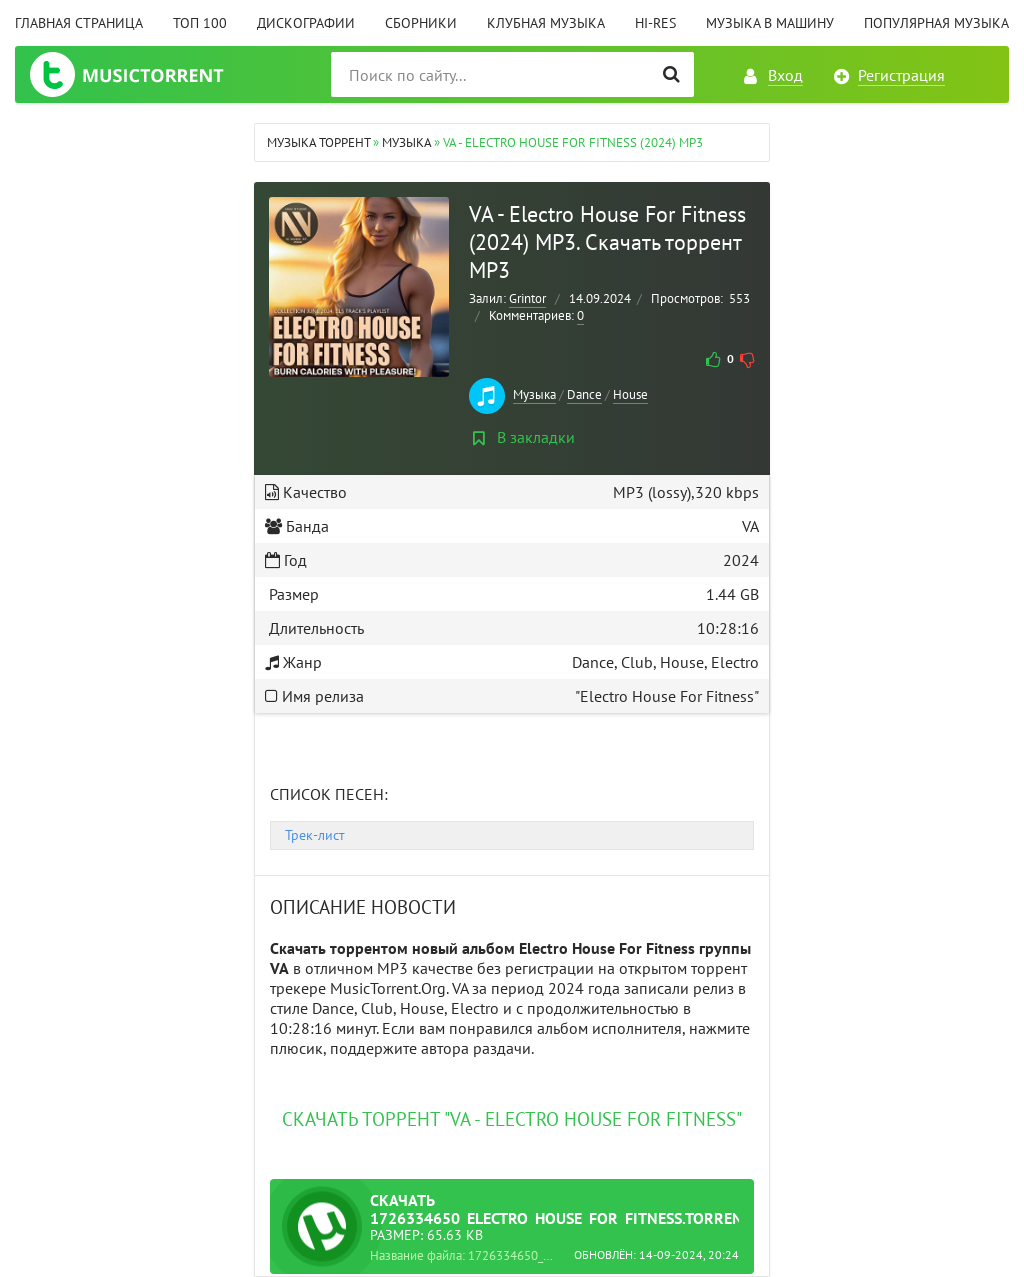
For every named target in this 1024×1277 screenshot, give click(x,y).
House (630, 394)
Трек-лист (315, 835)
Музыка (534, 394)
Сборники (421, 23)
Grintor (527, 298)
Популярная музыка (936, 23)
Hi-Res (655, 23)
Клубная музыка (546, 23)
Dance (584, 394)
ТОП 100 (200, 23)
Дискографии (306, 23)
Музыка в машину (770, 23)
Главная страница (79, 23)
